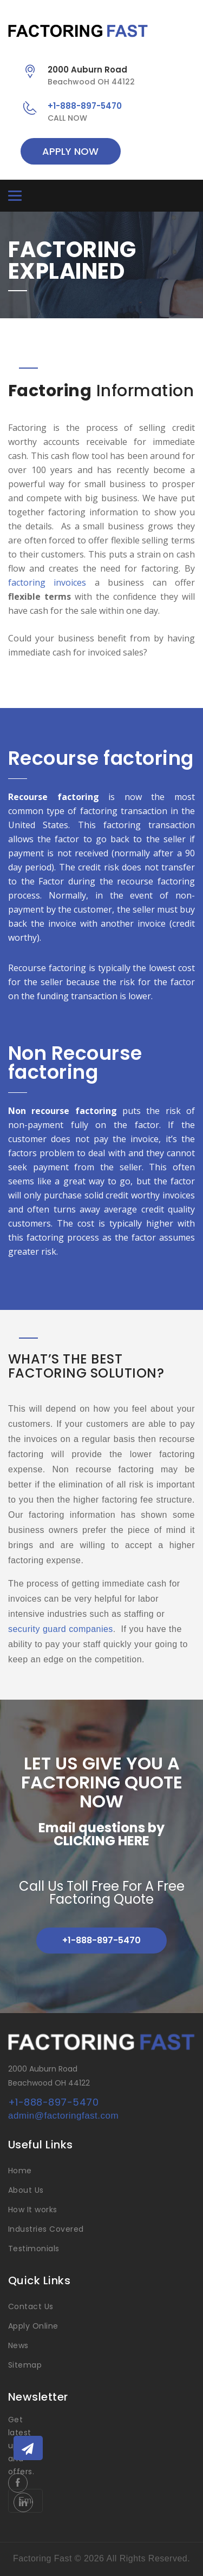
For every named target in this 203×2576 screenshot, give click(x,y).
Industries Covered (46, 2229)
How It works (32, 2209)
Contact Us (31, 2306)
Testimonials (34, 2248)
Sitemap (25, 2364)
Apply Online (33, 2326)
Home (20, 2170)
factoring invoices (47, 582)
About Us (26, 2190)
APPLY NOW (70, 151)
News (18, 2345)
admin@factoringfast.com (63, 2115)
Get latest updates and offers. (24, 2445)
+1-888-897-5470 (85, 106)
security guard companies (60, 1629)
